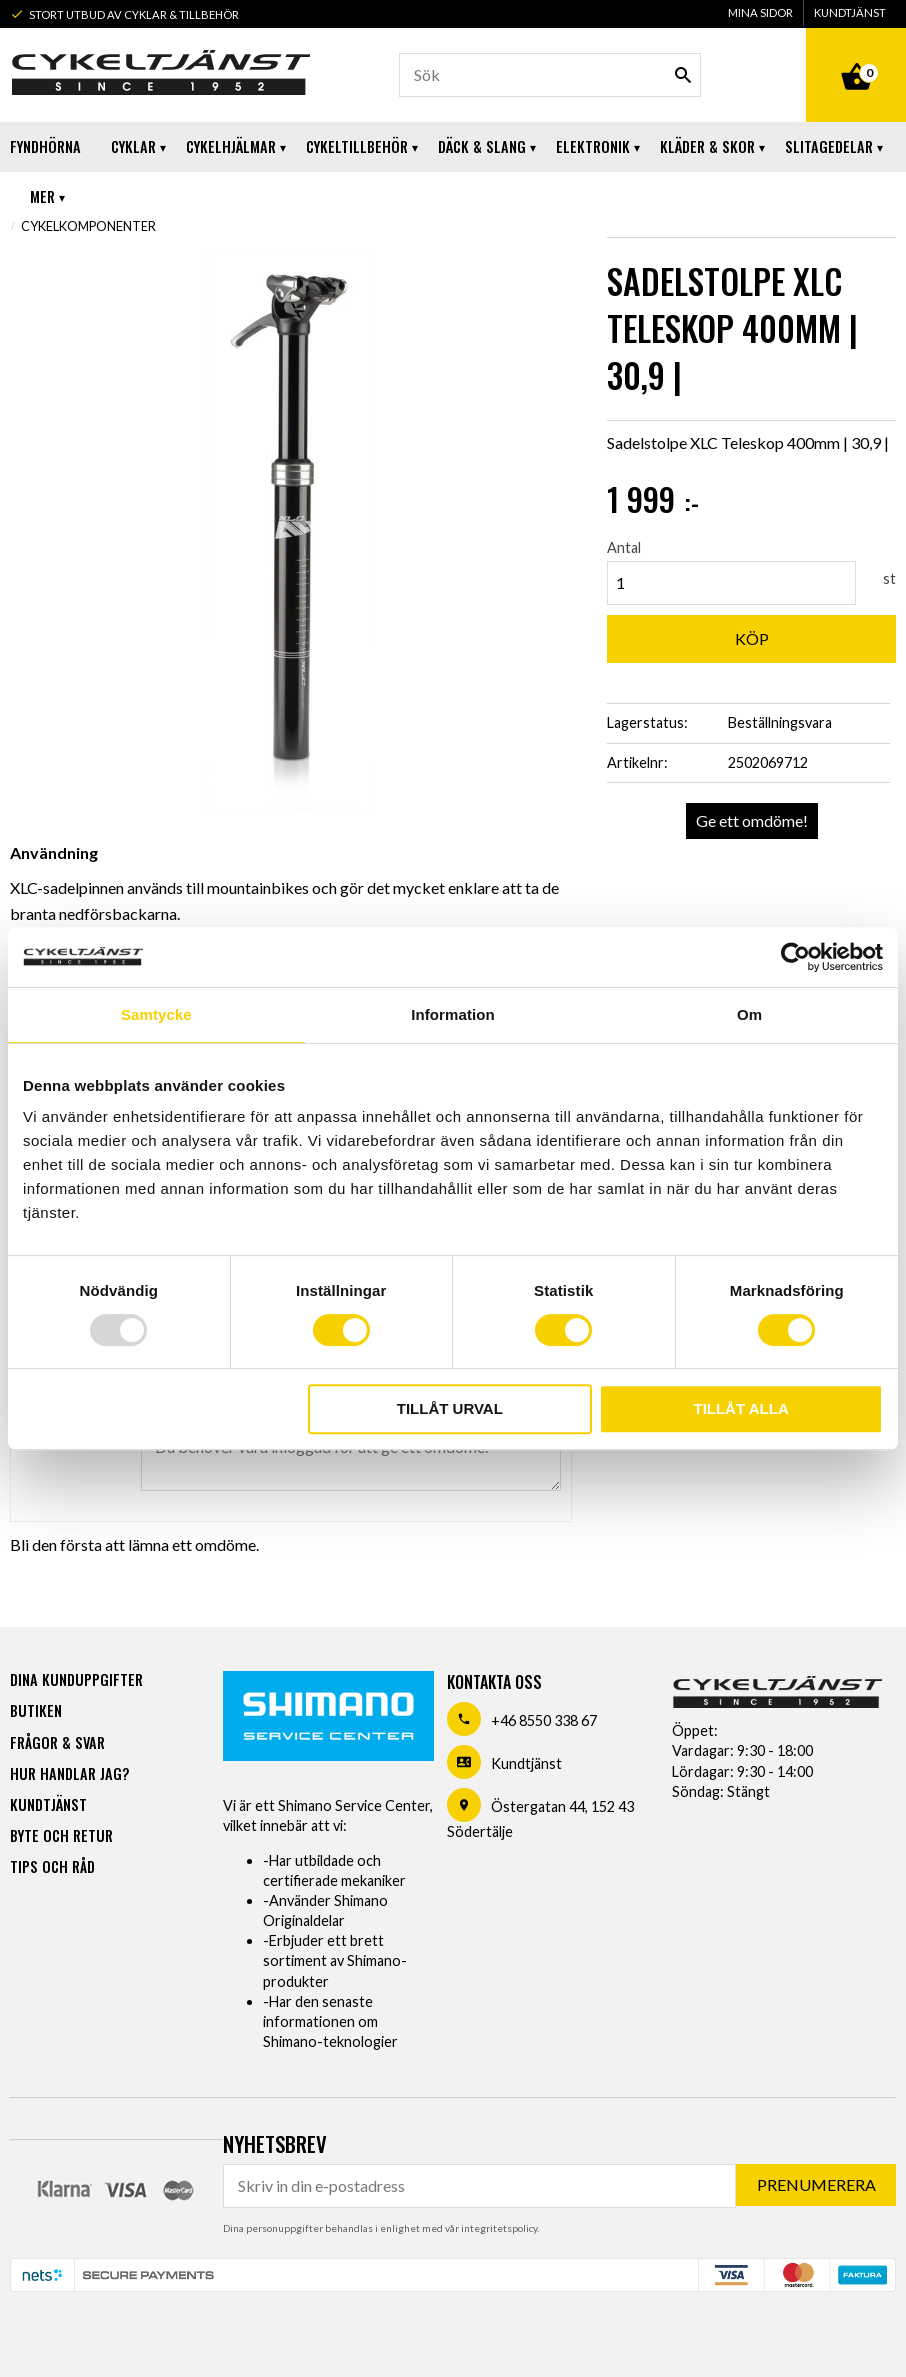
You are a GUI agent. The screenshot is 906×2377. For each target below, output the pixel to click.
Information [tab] (453, 1014)
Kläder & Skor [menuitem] (707, 146)
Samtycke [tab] (156, 1014)
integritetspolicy (499, 2228)
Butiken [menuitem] (36, 1710)
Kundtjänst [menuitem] (850, 12)
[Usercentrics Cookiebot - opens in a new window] (795, 957)
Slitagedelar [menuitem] (829, 146)
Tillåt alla (740, 1408)
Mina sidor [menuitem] (760, 12)
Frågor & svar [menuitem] (57, 1742)
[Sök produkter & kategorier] (550, 75)
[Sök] (683, 75)
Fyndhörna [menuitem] (45, 146)
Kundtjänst (526, 1763)
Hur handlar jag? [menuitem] (69, 1773)
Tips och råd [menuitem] (52, 1866)
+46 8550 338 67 (544, 1720)
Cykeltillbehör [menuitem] (357, 146)
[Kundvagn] (856, 54)
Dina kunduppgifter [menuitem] (76, 1679)
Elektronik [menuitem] (593, 146)
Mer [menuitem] (42, 196)
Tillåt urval (450, 1408)
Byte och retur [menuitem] (61, 1835)
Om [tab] (749, 1014)
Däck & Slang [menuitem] (482, 146)
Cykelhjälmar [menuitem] (231, 146)
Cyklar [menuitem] (133, 146)
